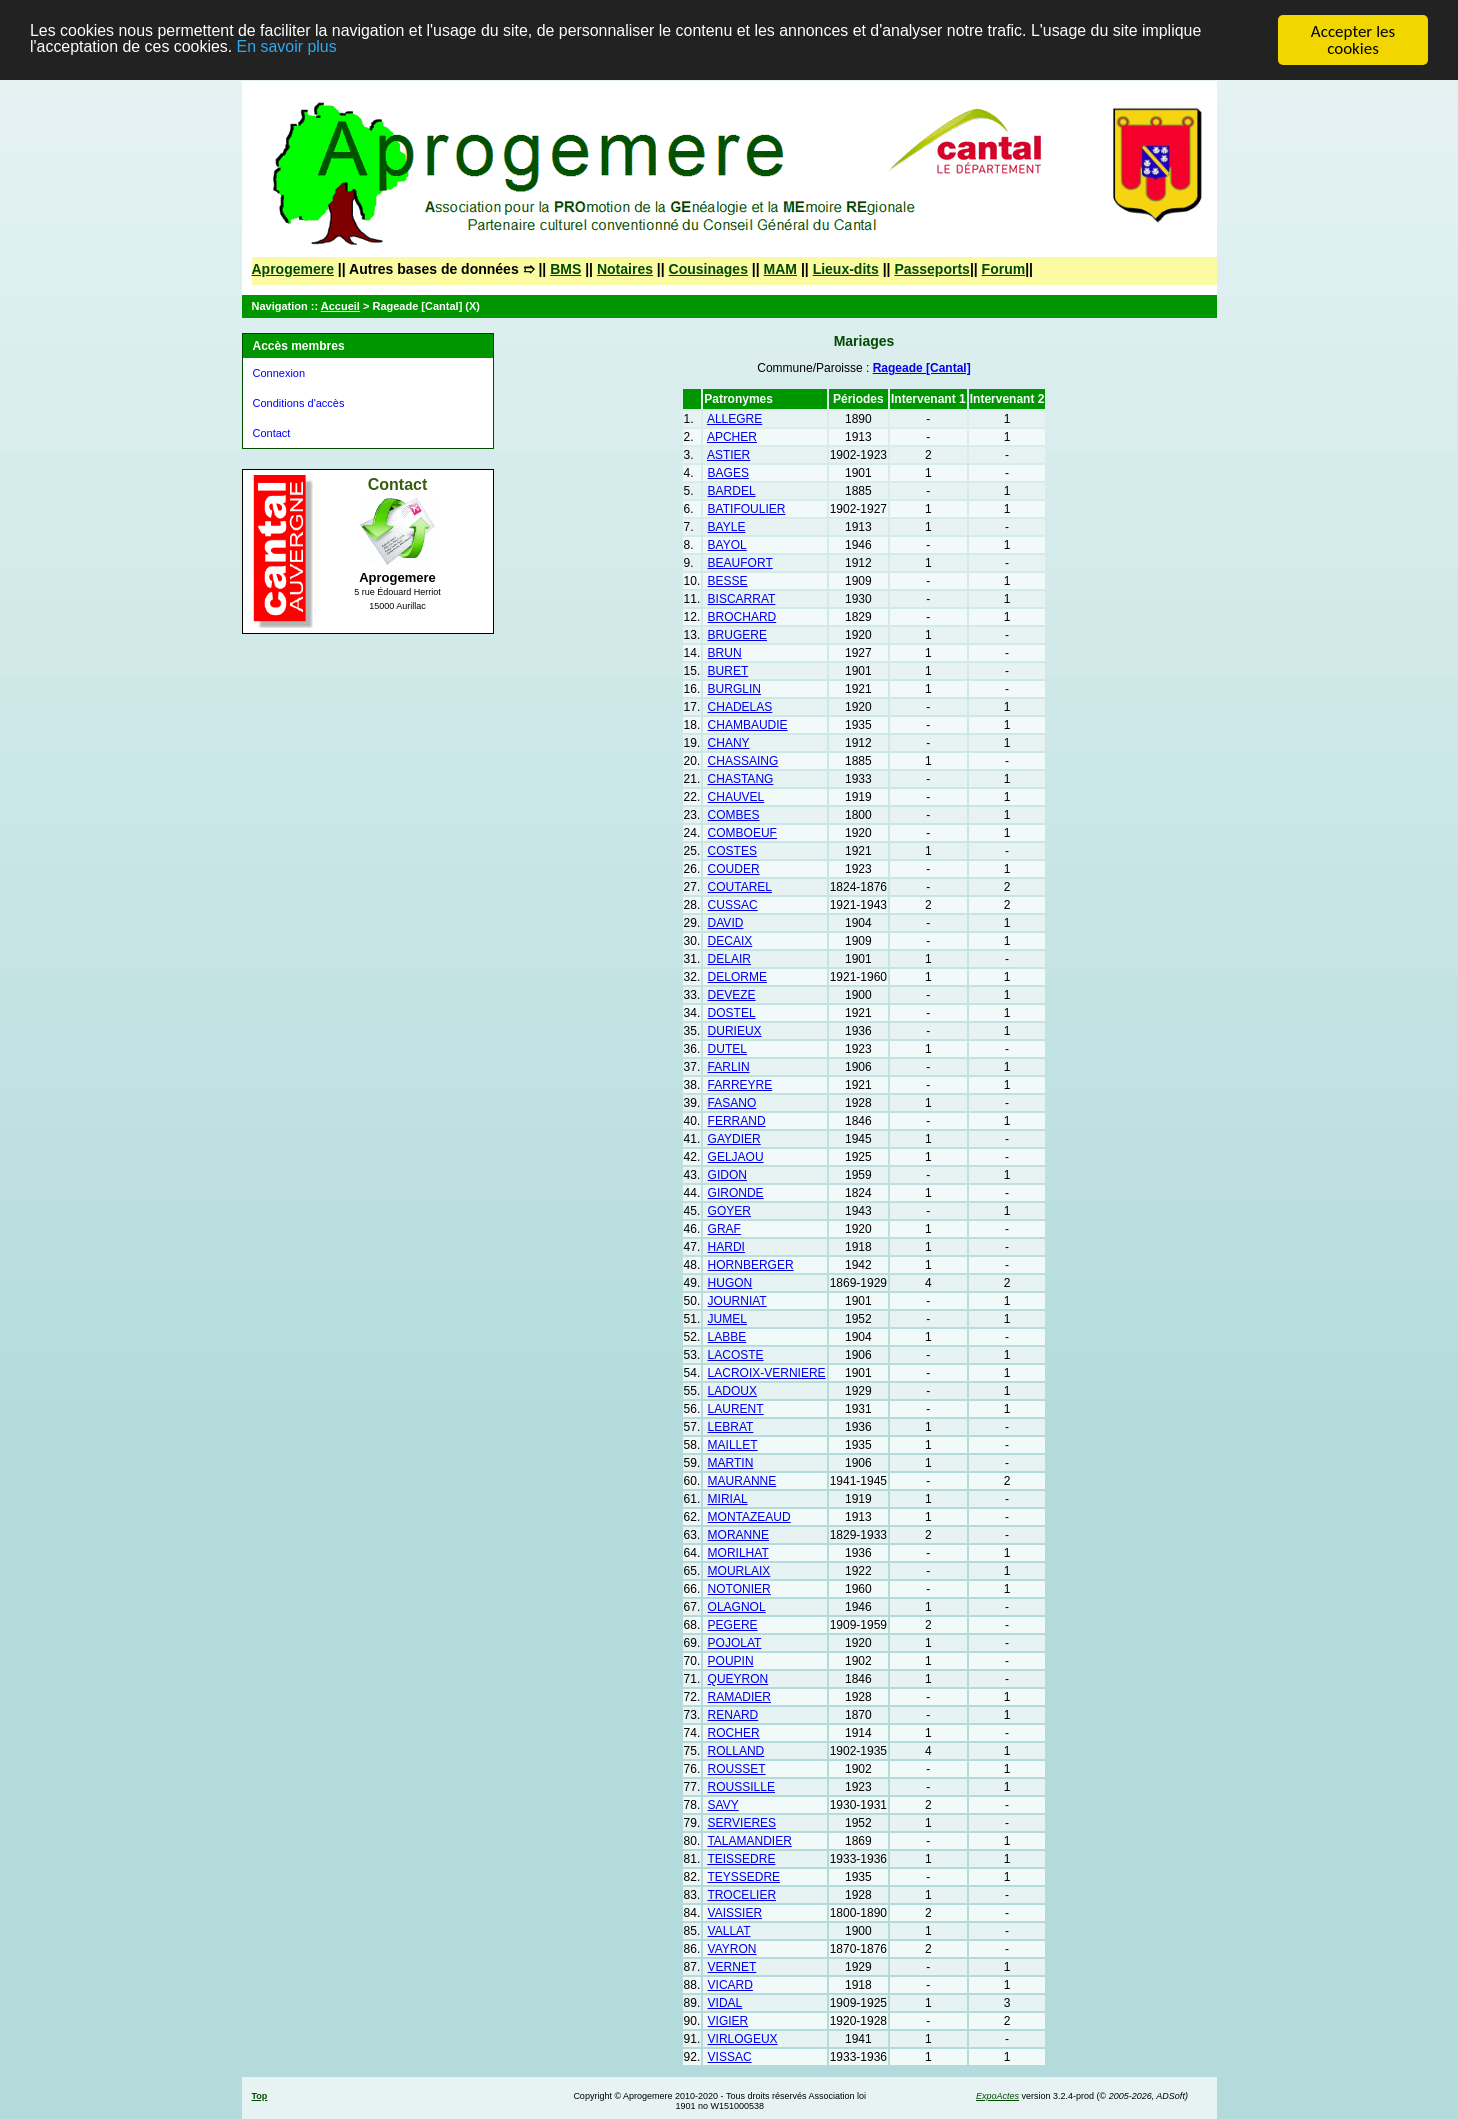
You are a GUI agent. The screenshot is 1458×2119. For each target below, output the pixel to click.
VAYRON (732, 1949)
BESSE (728, 581)
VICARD (730, 1985)
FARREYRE (740, 1085)
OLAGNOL (737, 1607)
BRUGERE (737, 635)
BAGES (728, 473)
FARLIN (729, 1067)
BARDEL (732, 491)
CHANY (729, 743)
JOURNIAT (737, 1301)
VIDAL (725, 2003)
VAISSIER (735, 1913)
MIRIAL (728, 1499)
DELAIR (729, 959)
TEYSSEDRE (743, 1877)
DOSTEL (732, 1013)
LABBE (727, 1337)
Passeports (931, 269)
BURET (728, 671)
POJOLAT (735, 1643)
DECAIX (730, 941)
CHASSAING (743, 761)
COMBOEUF (742, 833)
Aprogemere (293, 269)
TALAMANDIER (749, 1841)
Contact (272, 433)
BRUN (725, 653)
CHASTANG (741, 779)
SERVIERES (742, 1823)
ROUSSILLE (741, 1787)
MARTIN (731, 1463)
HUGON (730, 1283)
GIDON (727, 1175)
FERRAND (737, 1121)
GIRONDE (736, 1193)
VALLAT (729, 1931)
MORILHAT (738, 1553)
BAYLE (727, 527)
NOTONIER (739, 1589)
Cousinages (708, 269)
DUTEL (727, 1049)
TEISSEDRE (741, 1859)
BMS (565, 269)
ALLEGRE (734, 419)
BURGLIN (734, 689)
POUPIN (731, 1661)
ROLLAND (736, 1751)
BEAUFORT (740, 563)
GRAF (724, 1229)
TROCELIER (741, 1895)
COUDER (734, 869)
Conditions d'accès (299, 403)
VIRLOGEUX (743, 2039)
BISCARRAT (742, 599)
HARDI (726, 1247)
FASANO (732, 1103)
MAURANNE (742, 1481)
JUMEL (727, 1319)
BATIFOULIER (747, 509)
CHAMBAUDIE (748, 725)
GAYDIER (734, 1139)
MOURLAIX (739, 1571)
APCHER (732, 437)
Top (260, 2096)
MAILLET (733, 1445)
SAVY (723, 1805)
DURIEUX (735, 1031)
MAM (780, 269)
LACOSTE (736, 1355)
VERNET (732, 1967)
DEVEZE (732, 995)
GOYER (729, 1211)
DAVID (726, 923)
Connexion (279, 373)
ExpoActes (997, 2096)
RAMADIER (739, 1697)
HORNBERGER (751, 1265)
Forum (1004, 269)
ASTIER (728, 455)
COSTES (732, 851)
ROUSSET (737, 1769)
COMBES (734, 815)
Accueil (340, 306)
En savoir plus (372, 49)
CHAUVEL (736, 797)
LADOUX (732, 1391)
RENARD (733, 1715)
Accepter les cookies (1353, 40)
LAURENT (736, 1409)
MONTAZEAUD (749, 1517)
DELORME (737, 977)
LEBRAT (731, 1427)
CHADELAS (740, 707)
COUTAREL (740, 887)
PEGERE (733, 1625)
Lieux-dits (846, 269)
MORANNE (738, 1535)
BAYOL (727, 545)
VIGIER (728, 2021)
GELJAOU (736, 1157)
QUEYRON (738, 1679)
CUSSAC (733, 905)
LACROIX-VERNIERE (767, 1373)
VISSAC (730, 2057)
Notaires (625, 269)
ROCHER (734, 1733)
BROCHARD (742, 617)
